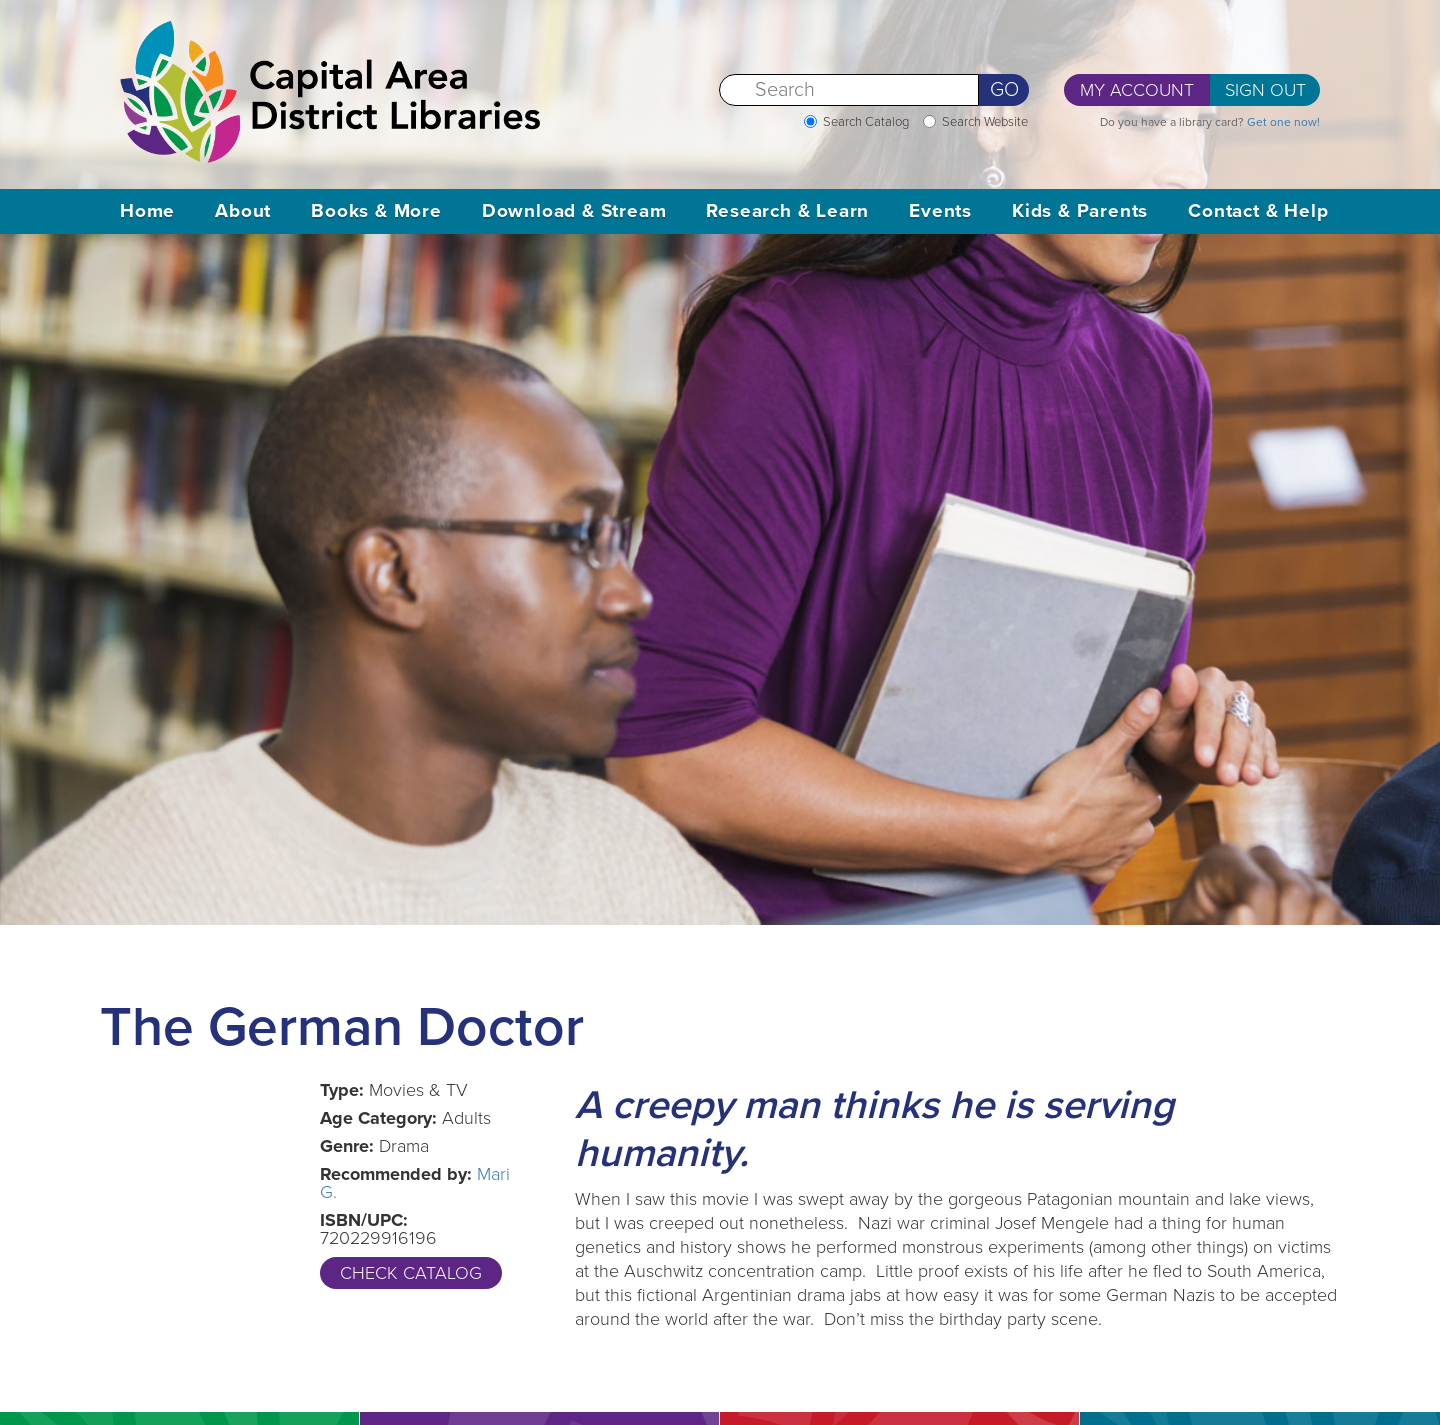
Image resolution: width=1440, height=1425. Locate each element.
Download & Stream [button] (574, 211)
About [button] (243, 211)
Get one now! (1283, 122)
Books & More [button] (376, 211)
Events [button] (940, 211)
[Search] (849, 90)
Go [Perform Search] (1004, 90)
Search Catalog (866, 122)
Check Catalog (411, 1273)
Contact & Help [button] (1258, 211)
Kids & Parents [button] (1080, 211)
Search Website (985, 122)
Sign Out (1265, 90)
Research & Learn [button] (787, 211)
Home (147, 211)
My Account (1137, 90)
